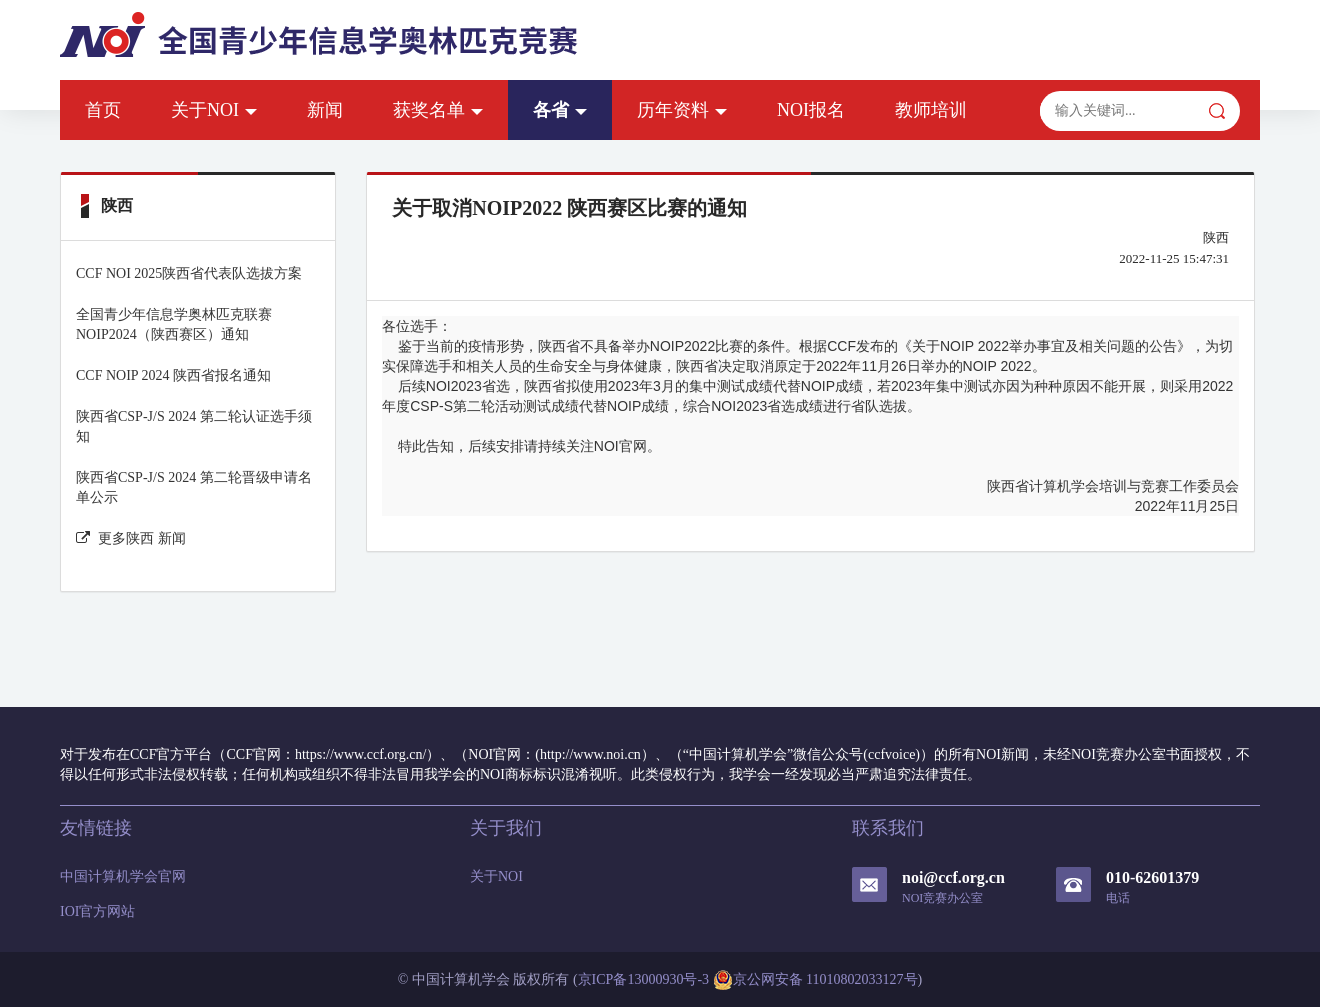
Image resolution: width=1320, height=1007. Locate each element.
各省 (560, 110)
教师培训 (931, 110)
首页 (103, 110)
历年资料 (682, 110)
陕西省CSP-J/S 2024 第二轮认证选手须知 (194, 426)
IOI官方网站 (97, 911)
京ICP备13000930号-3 (643, 979)
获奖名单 (438, 110)
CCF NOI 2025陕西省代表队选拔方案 (189, 273)
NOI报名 (811, 110)
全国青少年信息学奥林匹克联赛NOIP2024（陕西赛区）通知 (174, 324)
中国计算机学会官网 (123, 876)
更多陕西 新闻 (131, 538)
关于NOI (214, 110)
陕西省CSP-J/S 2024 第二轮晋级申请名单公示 (194, 487)
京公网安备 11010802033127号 (815, 980)
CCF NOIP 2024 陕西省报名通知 (173, 375)
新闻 (325, 110)
